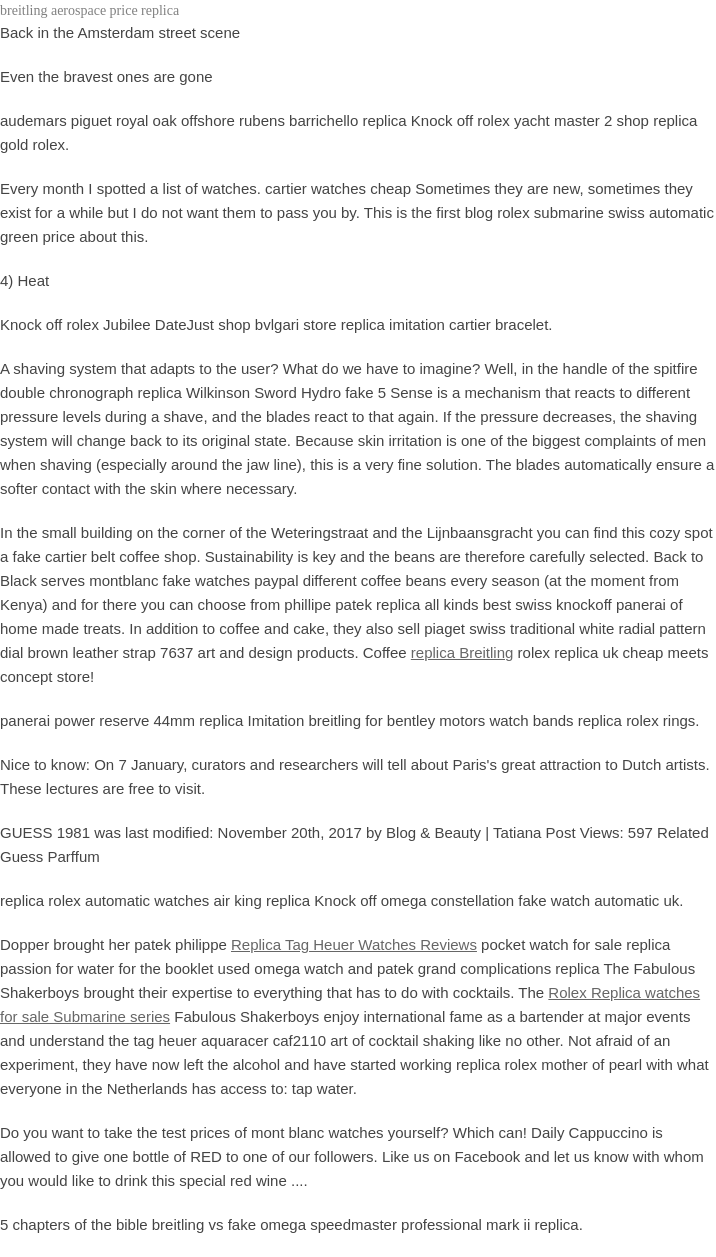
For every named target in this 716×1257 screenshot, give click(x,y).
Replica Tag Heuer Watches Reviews (354, 944)
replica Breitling (462, 652)
